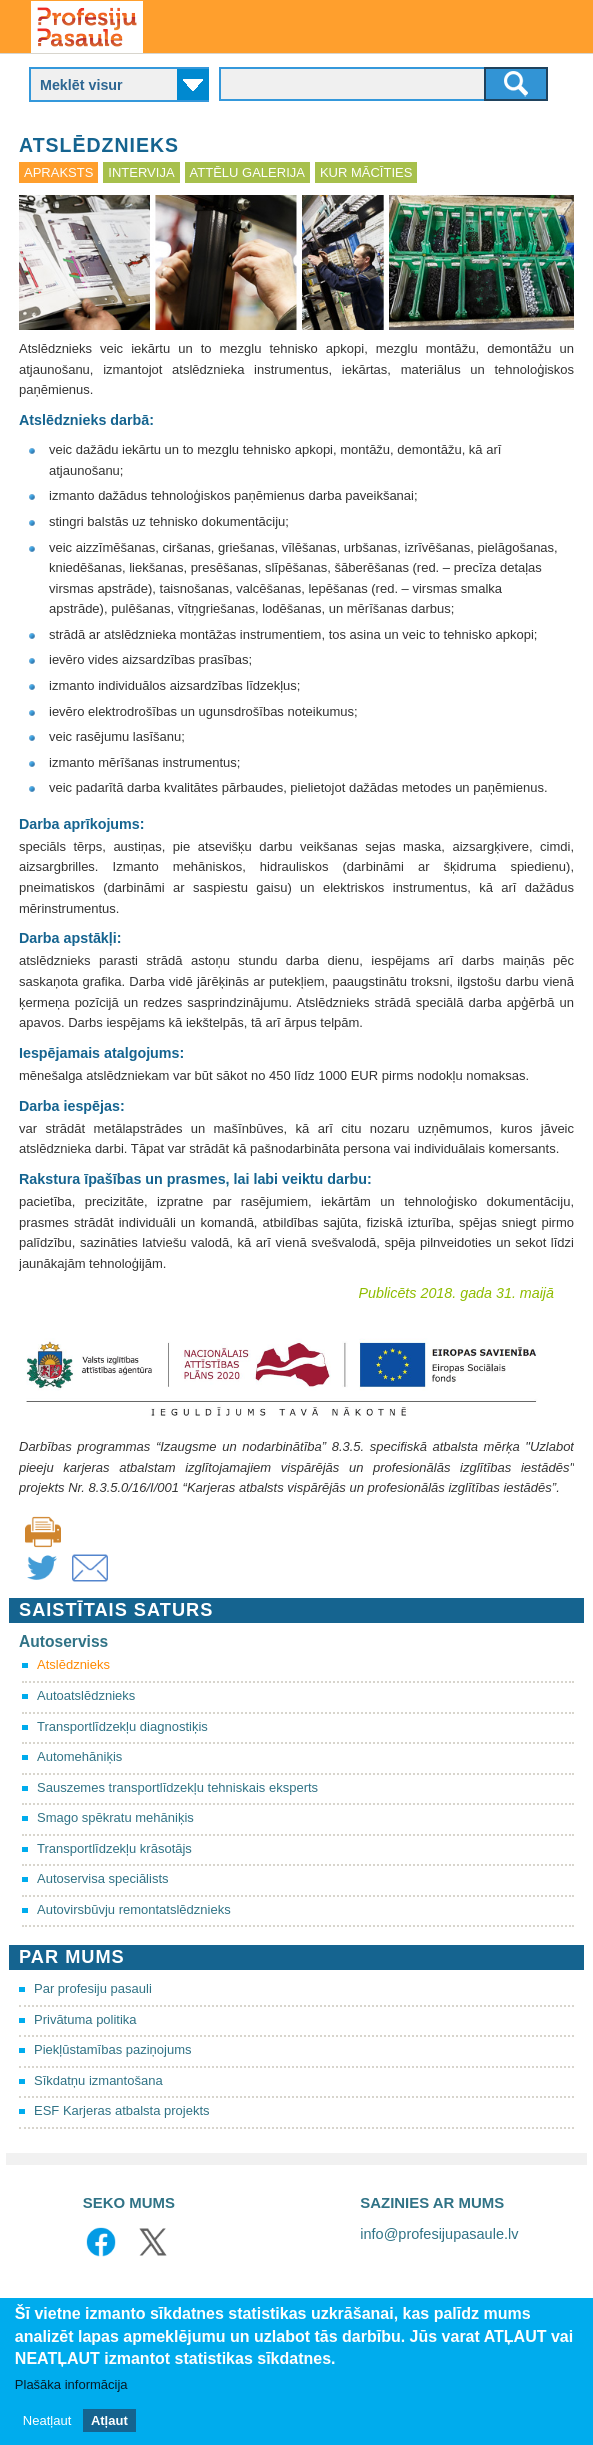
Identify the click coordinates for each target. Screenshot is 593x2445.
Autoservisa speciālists (103, 1878)
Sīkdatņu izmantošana (98, 2080)
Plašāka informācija (71, 2385)
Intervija (141, 172)
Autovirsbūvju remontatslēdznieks (134, 1909)
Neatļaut (47, 2420)
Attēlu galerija (247, 172)
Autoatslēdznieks (86, 1695)
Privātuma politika (85, 2019)
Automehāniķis (79, 1756)
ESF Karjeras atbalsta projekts (122, 2110)
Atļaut (109, 2420)
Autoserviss (63, 1641)
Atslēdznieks (73, 1664)
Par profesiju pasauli (93, 1988)
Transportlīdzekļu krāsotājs (114, 1848)
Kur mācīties (366, 172)
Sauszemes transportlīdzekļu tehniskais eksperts (177, 1787)
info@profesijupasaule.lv (439, 2234)
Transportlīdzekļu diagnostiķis (122, 1726)
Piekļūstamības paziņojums (113, 2049)
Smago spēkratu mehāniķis (115, 1817)
